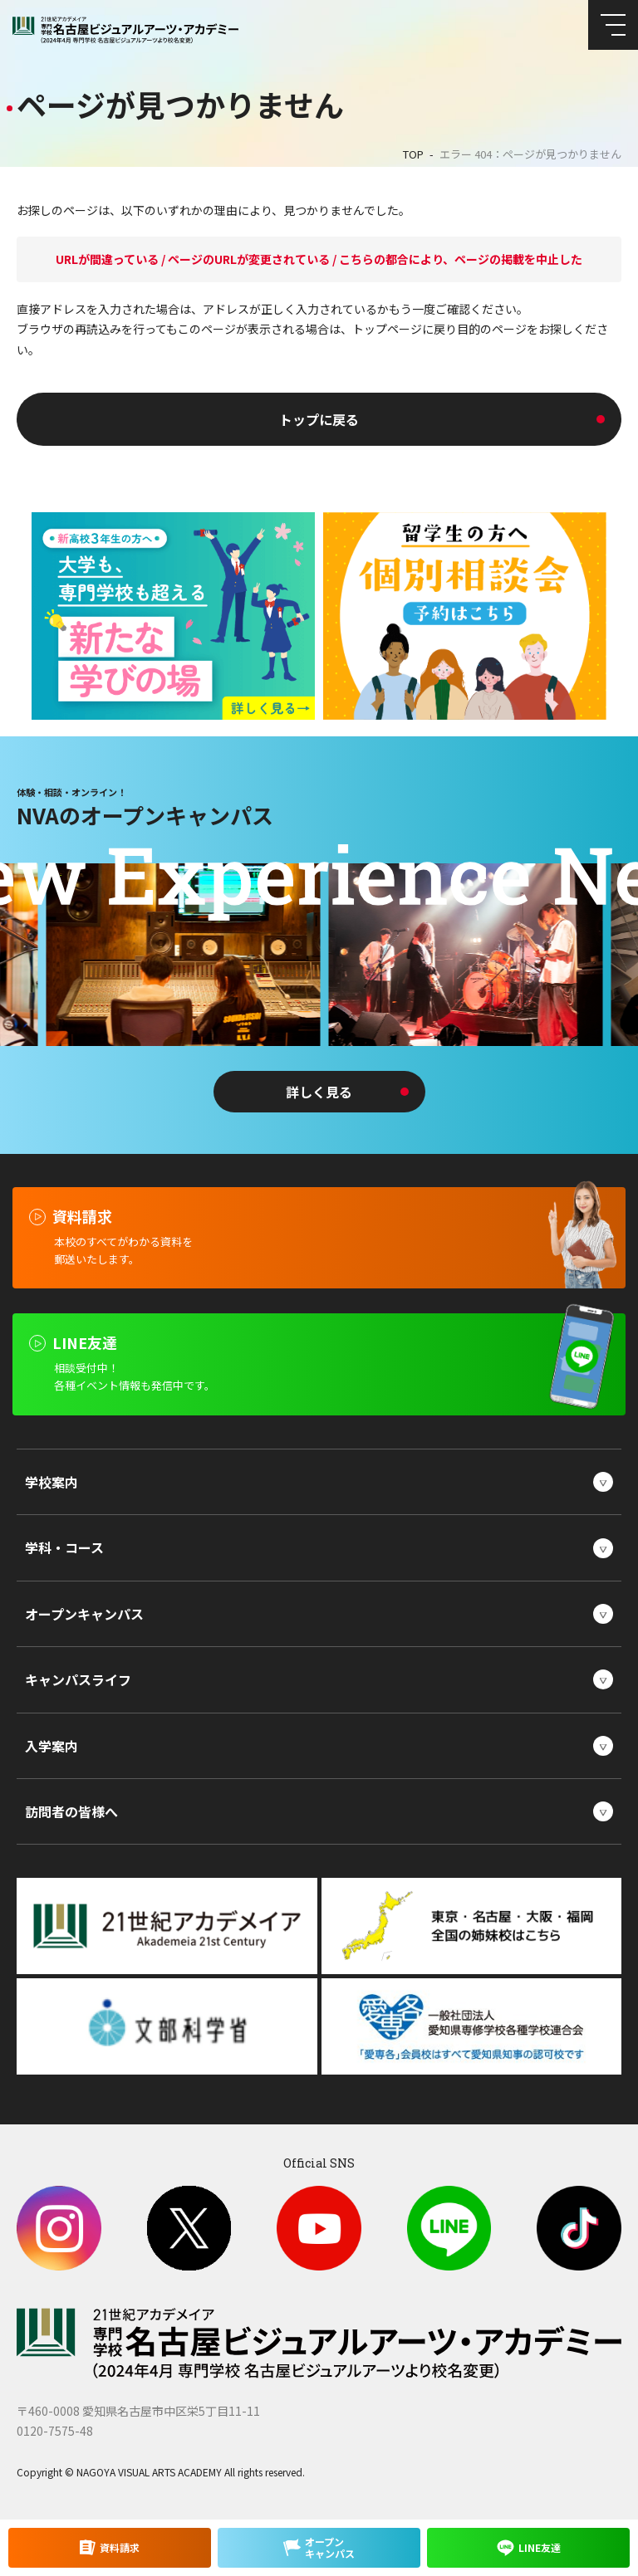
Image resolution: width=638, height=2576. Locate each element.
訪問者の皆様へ (71, 1811)
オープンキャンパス (84, 1614)
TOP (413, 154)
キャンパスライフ (78, 1679)
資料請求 (120, 2547)
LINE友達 (539, 2547)
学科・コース (64, 1547)
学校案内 (51, 1482)
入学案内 (51, 1746)
